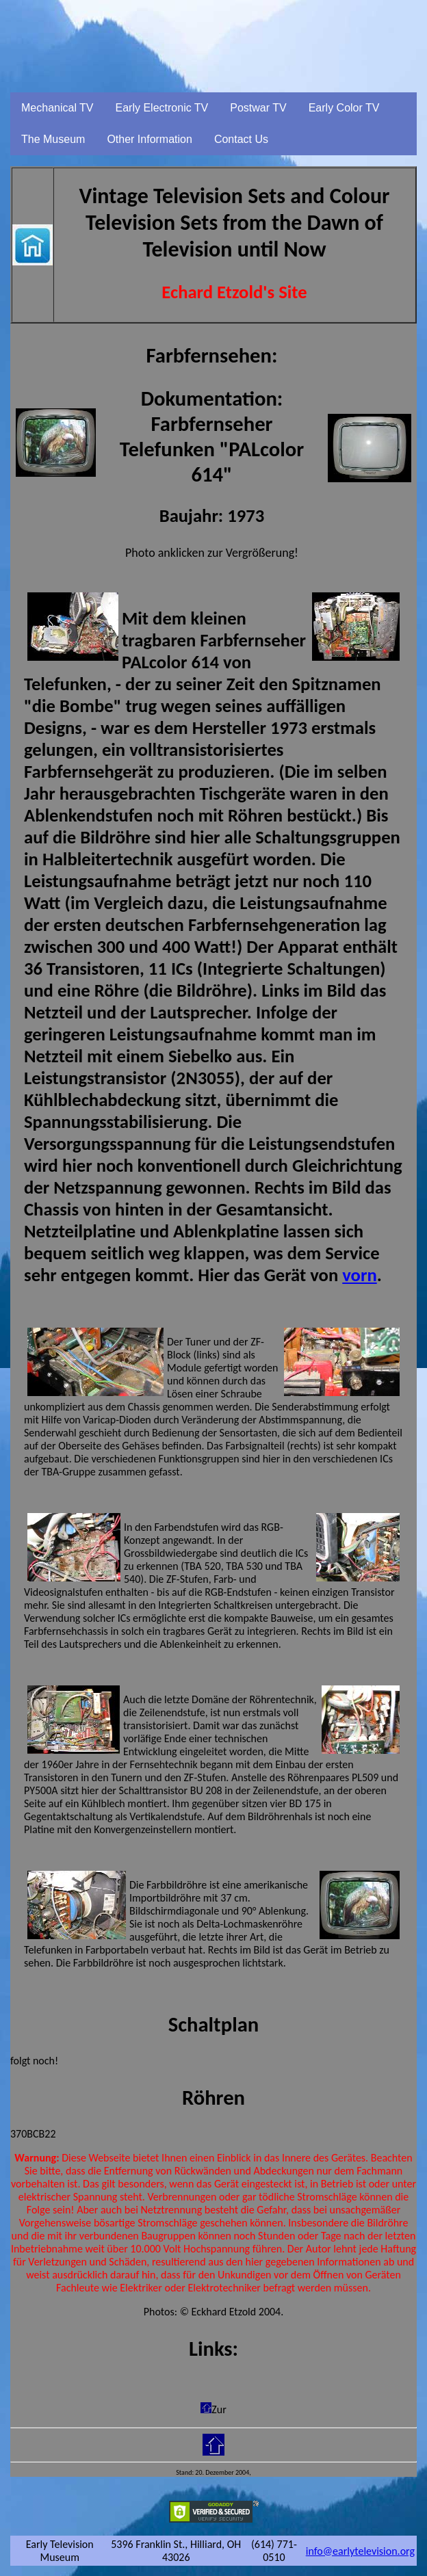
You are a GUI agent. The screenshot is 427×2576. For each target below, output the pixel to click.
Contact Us (241, 139)
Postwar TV (258, 108)
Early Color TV (344, 108)
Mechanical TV (57, 108)
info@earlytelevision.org (360, 2551)
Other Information (149, 139)
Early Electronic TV (162, 108)
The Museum (53, 139)
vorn (359, 1275)
